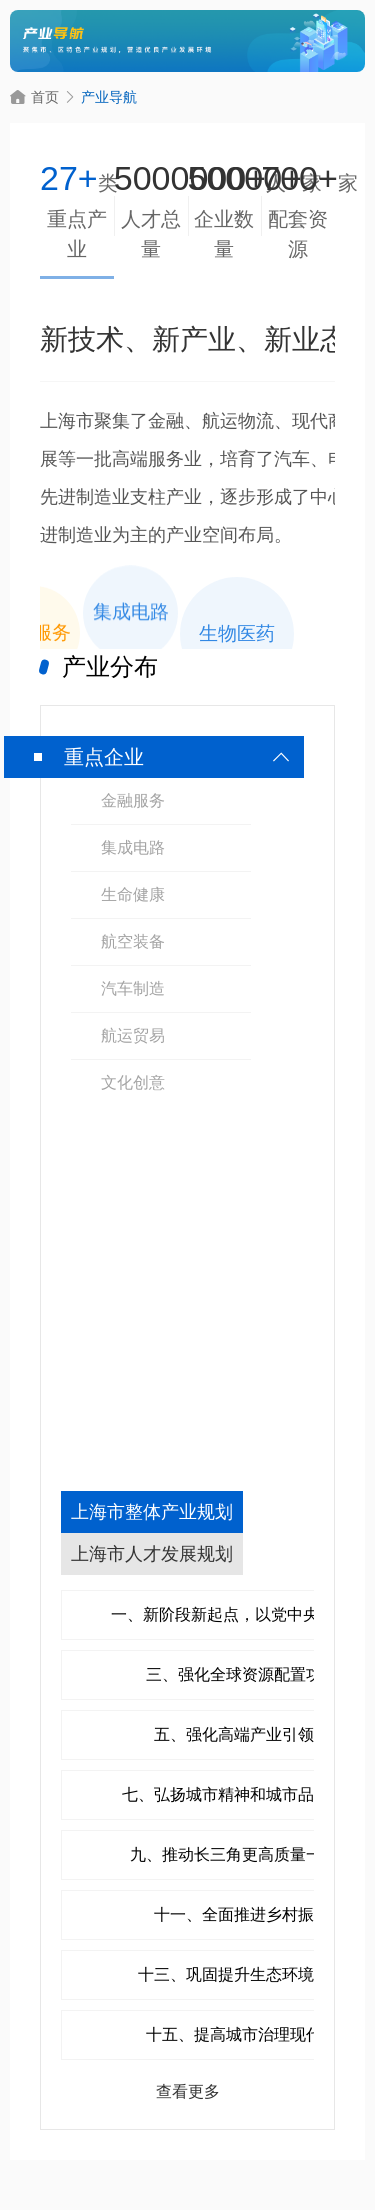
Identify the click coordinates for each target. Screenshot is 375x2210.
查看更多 (188, 2091)
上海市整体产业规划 (152, 1512)
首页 (34, 97)
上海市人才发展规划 (152, 1554)
